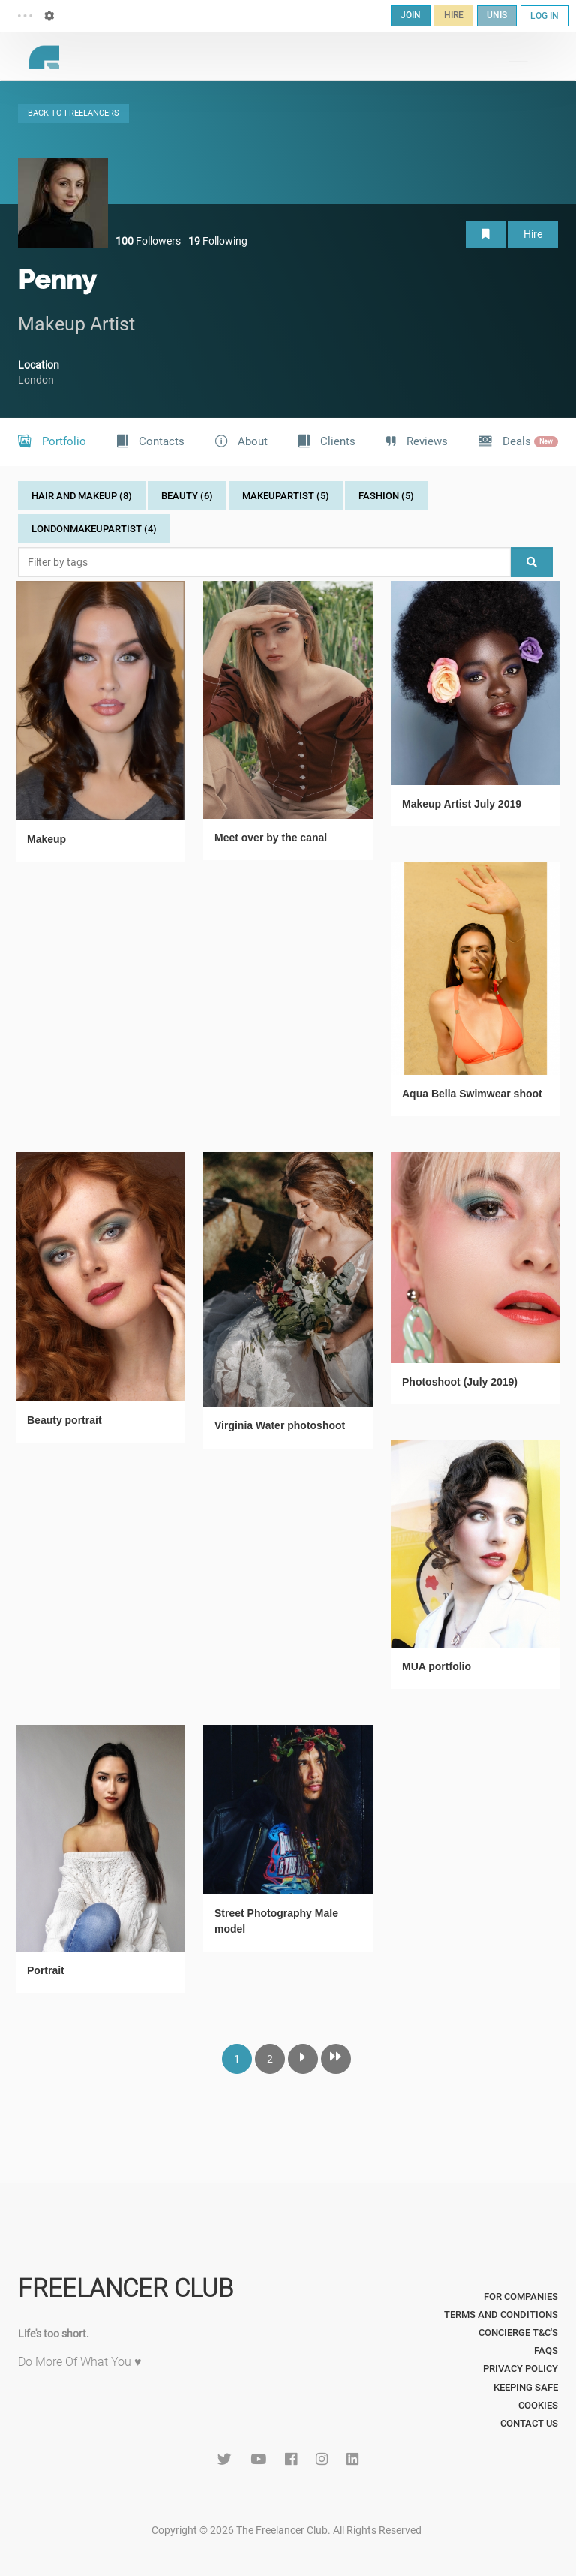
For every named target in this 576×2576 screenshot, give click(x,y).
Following (218, 241)
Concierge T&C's (518, 2332)
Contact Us (529, 2423)
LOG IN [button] (544, 16)
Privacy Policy (520, 2368)
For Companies (521, 2296)
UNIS (497, 15)
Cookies (538, 2405)
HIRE (454, 15)
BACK (73, 113)
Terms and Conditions (501, 2314)
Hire (533, 234)
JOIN (410, 15)
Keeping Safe (526, 2387)
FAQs (546, 2350)
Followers (148, 241)
